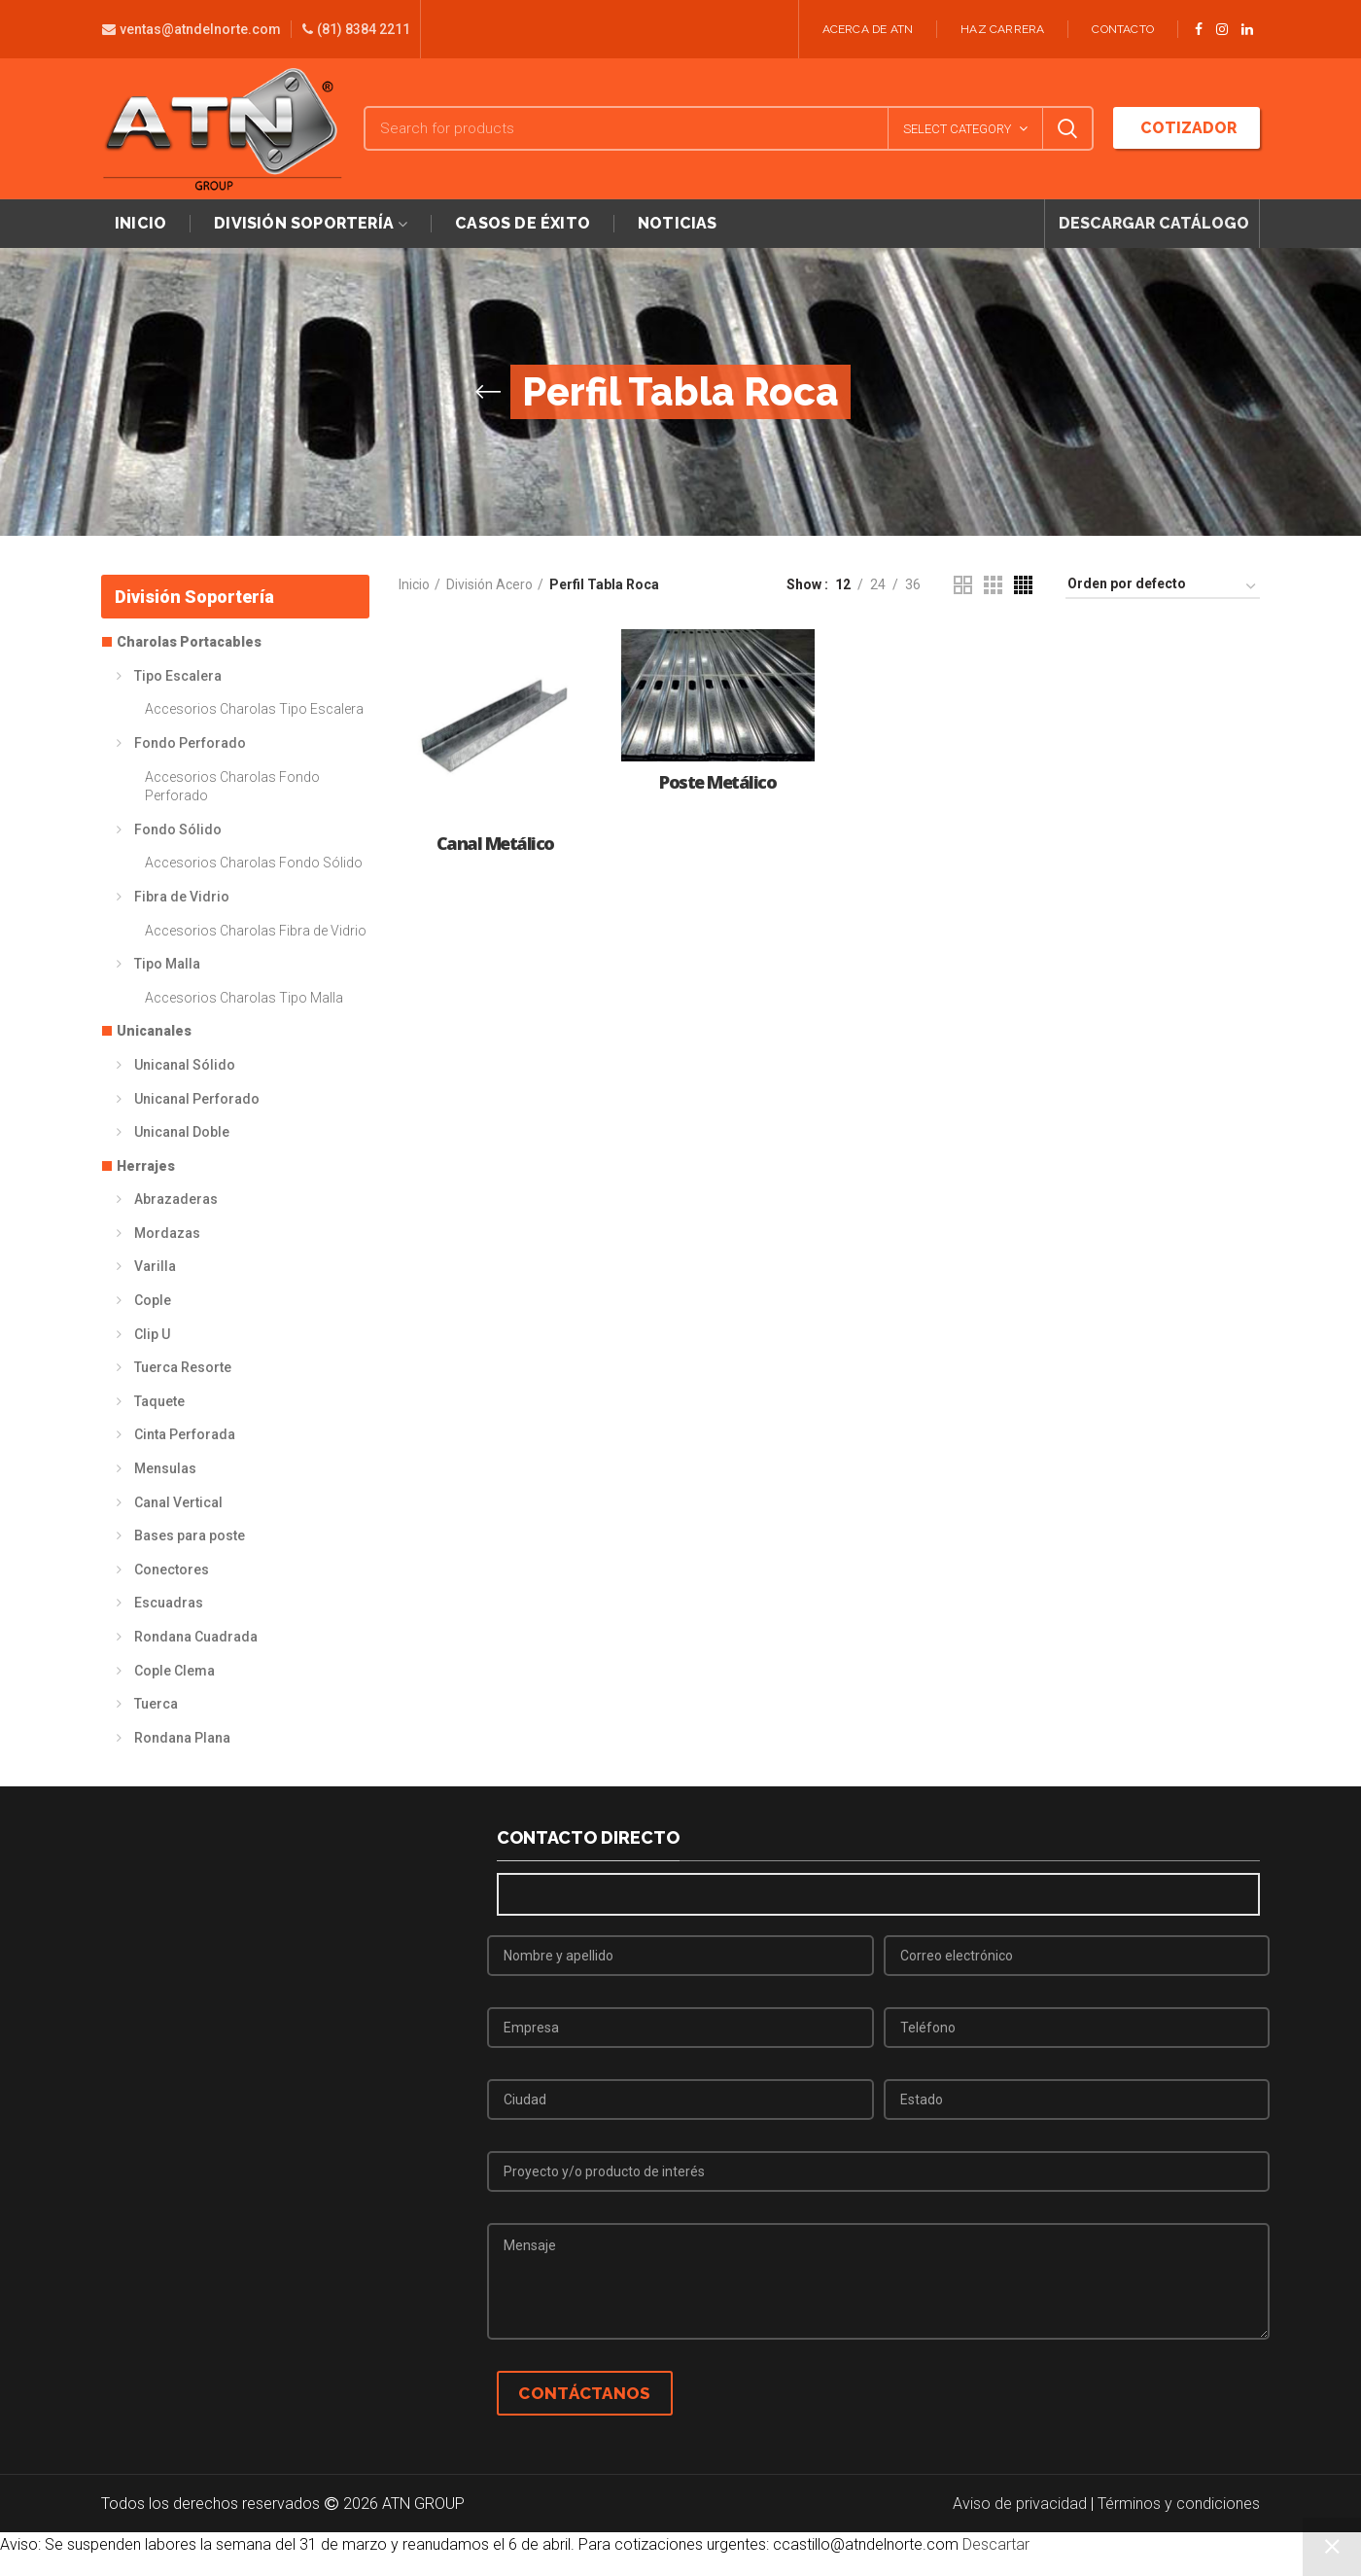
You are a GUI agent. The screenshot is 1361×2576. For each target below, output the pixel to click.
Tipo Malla (167, 963)
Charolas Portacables (189, 642)
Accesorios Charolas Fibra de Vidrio (255, 930)
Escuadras (168, 1602)
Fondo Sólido (178, 829)
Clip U (152, 1334)
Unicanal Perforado (197, 1099)
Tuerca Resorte (182, 1367)
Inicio (414, 584)
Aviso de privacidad (1020, 2503)
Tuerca (156, 1703)
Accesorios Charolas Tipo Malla (244, 998)
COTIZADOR (1186, 128)
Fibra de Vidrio (181, 896)
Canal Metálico (495, 843)
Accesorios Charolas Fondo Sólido (254, 862)
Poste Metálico (717, 782)
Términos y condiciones (1179, 2503)
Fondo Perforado (190, 743)
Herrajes (146, 1166)
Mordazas (167, 1233)
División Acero (489, 584)
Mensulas (165, 1468)
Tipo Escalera (178, 676)
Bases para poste (189, 1535)
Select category (957, 129)
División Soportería (194, 596)
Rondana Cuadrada (196, 1636)
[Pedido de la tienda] (1162, 587)
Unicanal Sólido (184, 1065)
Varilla (155, 1266)
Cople (152, 1300)
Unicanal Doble (181, 1132)
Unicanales (154, 1031)
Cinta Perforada (184, 1434)
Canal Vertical (178, 1502)
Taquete (159, 1401)
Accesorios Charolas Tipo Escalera (254, 709)
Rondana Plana (182, 1738)
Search (1067, 128)
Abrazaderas (176, 1199)
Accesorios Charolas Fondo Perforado (232, 786)
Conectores (171, 1569)
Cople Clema (174, 1670)
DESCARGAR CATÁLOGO (1152, 223)
